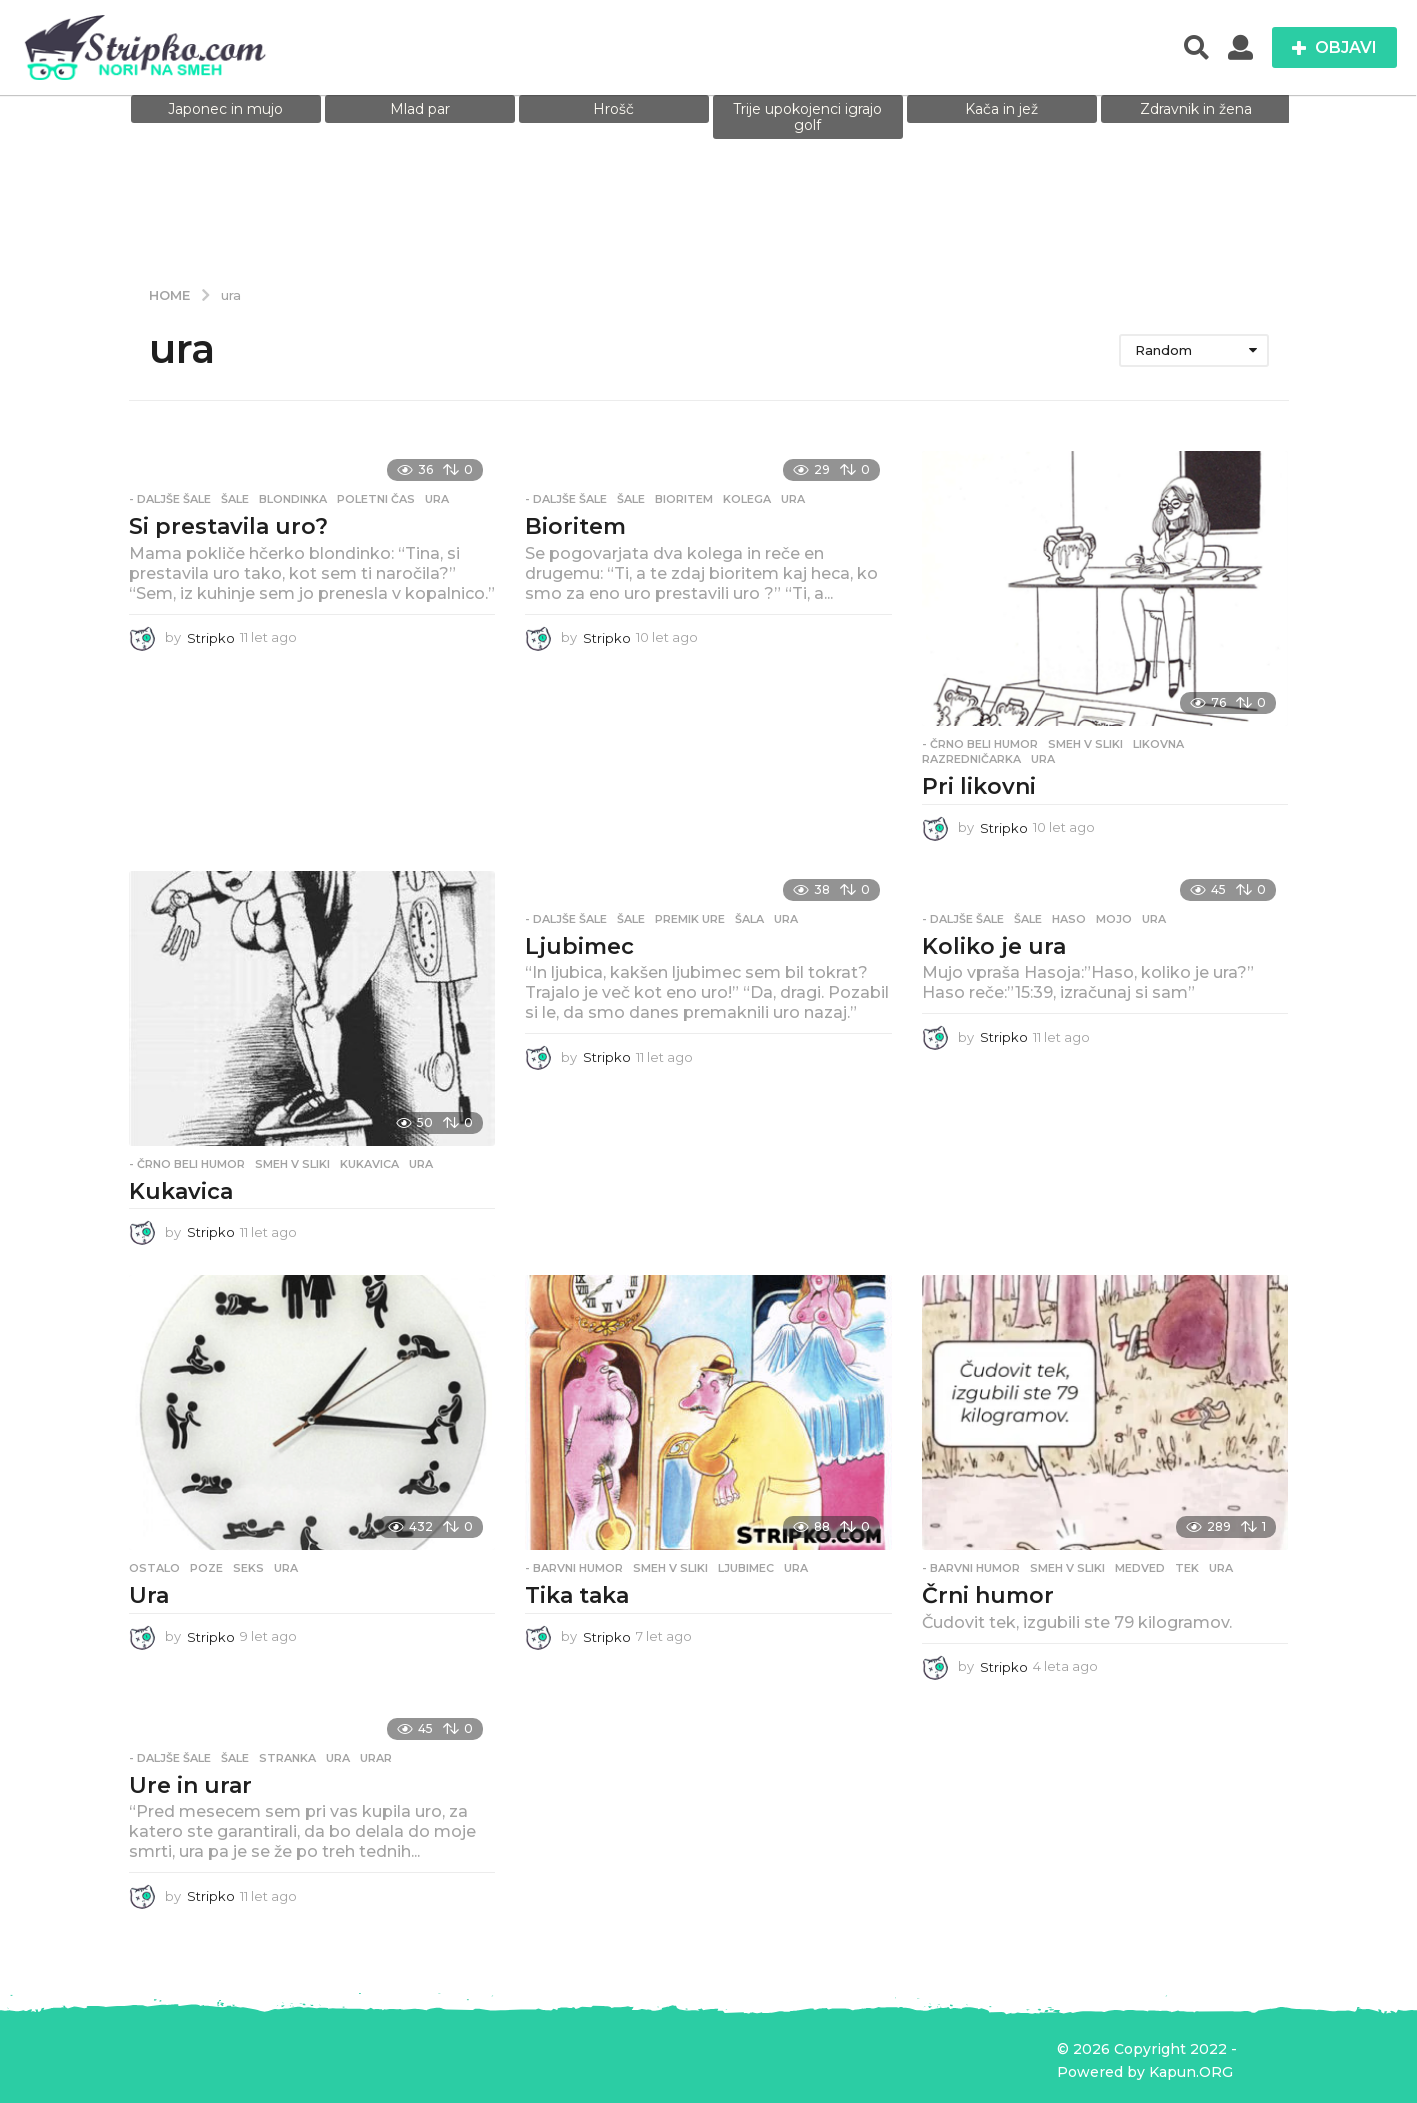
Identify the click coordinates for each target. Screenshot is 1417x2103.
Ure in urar (190, 1785)
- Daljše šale (170, 499)
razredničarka (971, 759)
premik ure (690, 919)
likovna (1158, 744)
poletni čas (376, 499)
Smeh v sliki (1085, 744)
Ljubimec (579, 946)
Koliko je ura (994, 946)
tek (1187, 1568)
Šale (235, 499)
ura (437, 499)
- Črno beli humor (980, 744)
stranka (287, 1758)
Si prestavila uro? (228, 526)
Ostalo (154, 1568)
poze (206, 1568)
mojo (1114, 919)
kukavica (369, 1164)
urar (376, 1758)
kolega (747, 499)
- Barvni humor (574, 1568)
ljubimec (746, 1568)
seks (248, 1568)
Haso (1069, 919)
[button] (1196, 48)
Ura (149, 1595)
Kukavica (181, 1191)
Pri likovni (979, 786)
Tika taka (577, 1595)
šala (749, 919)
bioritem (684, 499)
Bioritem (575, 526)
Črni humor (988, 1595)
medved (1140, 1568)
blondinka (293, 499)
